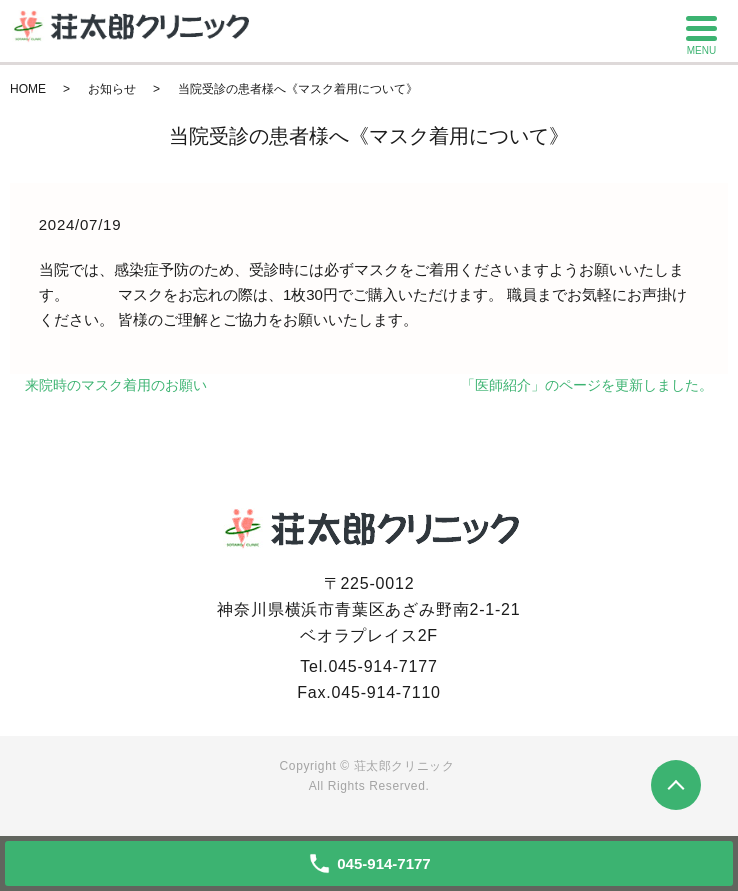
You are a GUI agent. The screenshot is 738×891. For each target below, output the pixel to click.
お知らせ (112, 89)
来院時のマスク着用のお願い (116, 385)
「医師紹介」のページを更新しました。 (587, 385)
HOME (28, 89)
